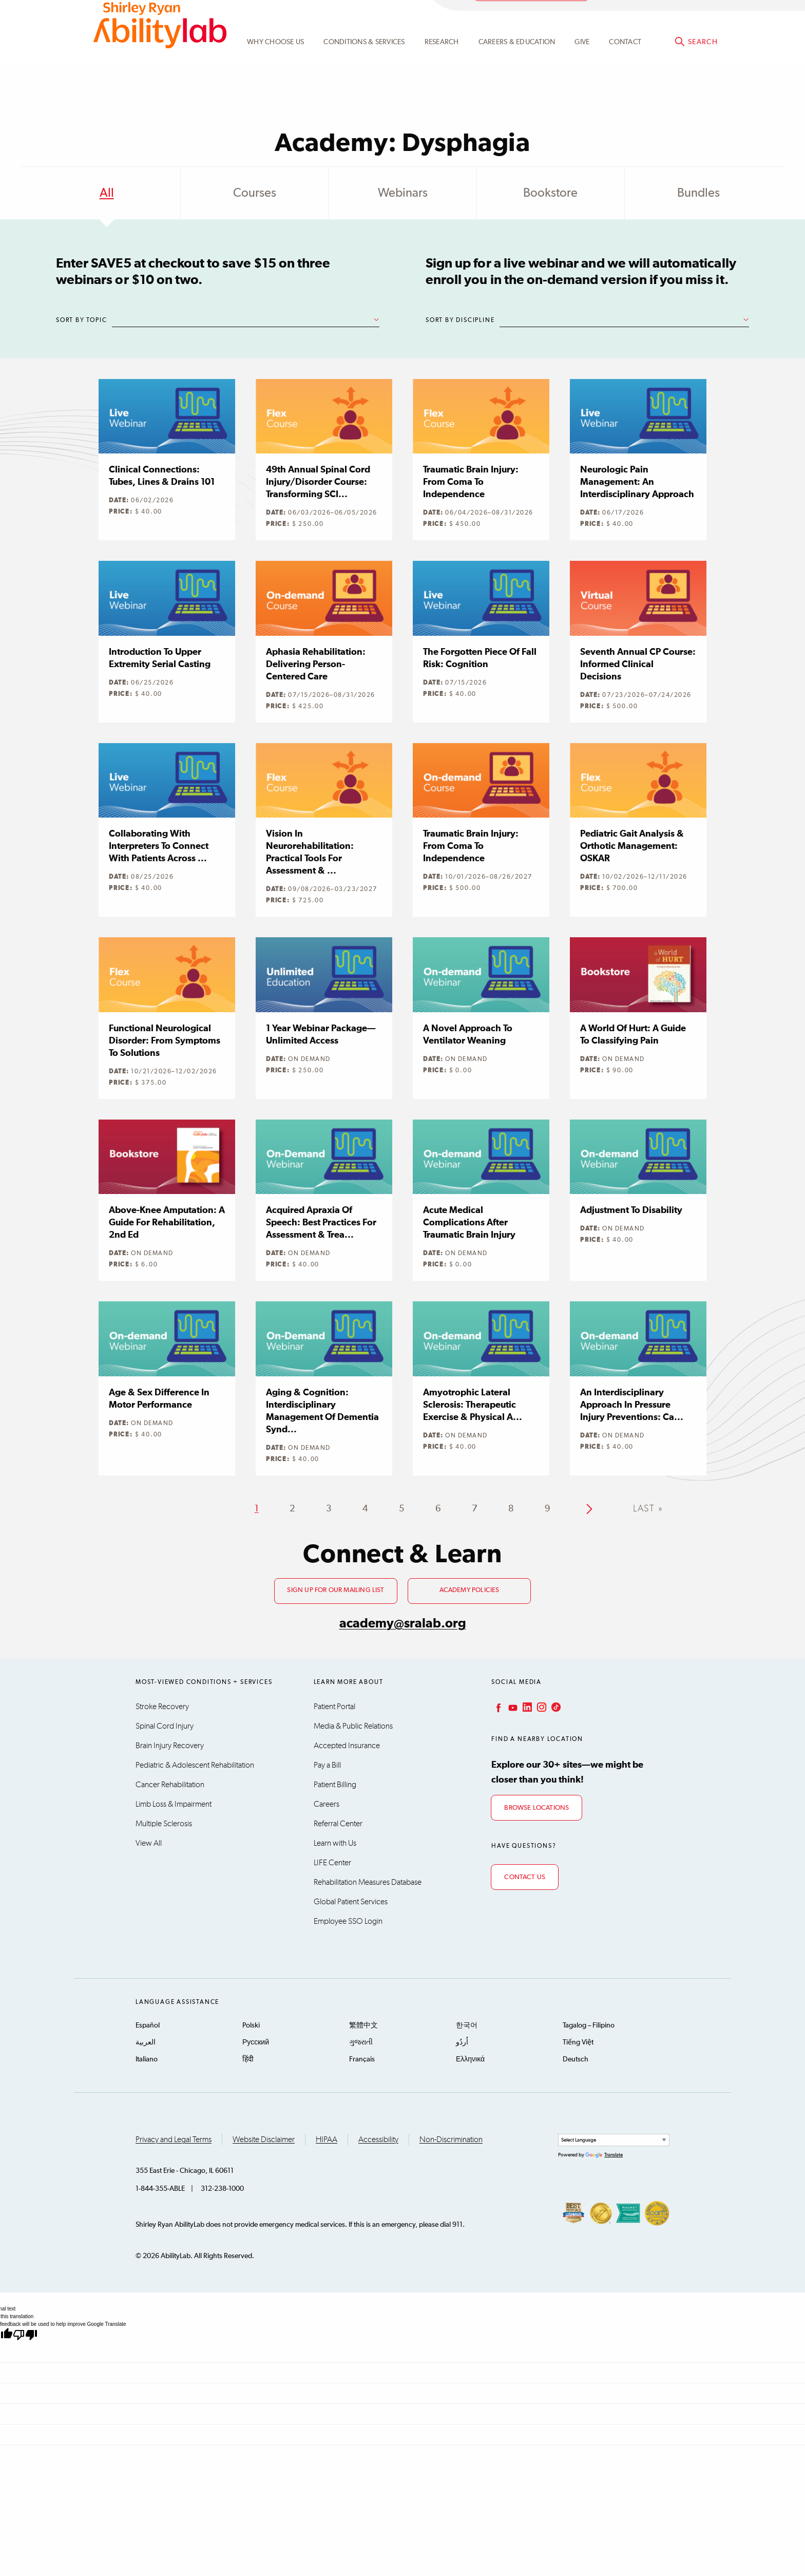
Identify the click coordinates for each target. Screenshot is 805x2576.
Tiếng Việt (578, 2042)
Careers (326, 1804)
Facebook (497, 1707)
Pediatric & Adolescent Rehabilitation (195, 1765)
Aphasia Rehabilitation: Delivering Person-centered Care (316, 664)
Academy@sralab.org (678, 18)
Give (581, 68)
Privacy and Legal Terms (174, 2139)
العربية (146, 2042)
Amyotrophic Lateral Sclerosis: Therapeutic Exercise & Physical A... (472, 1405)
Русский (255, 2042)
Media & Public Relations (353, 1726)
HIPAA (326, 2139)
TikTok (555, 1707)
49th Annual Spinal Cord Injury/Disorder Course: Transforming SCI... (318, 482)
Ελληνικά (470, 2059)
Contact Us (524, 1877)
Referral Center (338, 1824)
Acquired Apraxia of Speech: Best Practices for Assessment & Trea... (321, 1223)
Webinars (403, 193)
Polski (251, 2025)
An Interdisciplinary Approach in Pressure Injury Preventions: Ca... (631, 1405)
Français (362, 2059)
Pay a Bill (327, 1765)
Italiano (147, 2059)
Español (148, 2025)
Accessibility (378, 2139)
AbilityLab (159, 51)
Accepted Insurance (347, 1745)
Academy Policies (469, 1590)
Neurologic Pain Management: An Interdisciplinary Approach (637, 482)
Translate (604, 2154)
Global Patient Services (351, 1902)
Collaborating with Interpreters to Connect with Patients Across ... (158, 846)
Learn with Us (335, 1843)
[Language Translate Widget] (613, 2140)
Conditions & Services (364, 68)
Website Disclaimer (264, 2139)
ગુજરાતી (361, 2042)
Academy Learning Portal (531, 18)
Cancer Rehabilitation (170, 1785)
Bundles (698, 193)
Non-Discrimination (451, 2139)
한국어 (466, 2025)
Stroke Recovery (162, 1706)
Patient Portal (334, 1706)
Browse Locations (536, 1808)
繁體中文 (363, 2025)
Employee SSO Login (348, 1921)
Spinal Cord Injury (165, 1726)
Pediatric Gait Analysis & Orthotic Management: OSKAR (632, 846)
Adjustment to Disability (631, 1210)
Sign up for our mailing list (335, 1590)
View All (149, 1843)
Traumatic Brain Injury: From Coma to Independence (471, 482)
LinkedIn (526, 1707)
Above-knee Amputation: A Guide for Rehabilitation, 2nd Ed (167, 1223)
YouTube (512, 1707)
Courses (254, 193)
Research (442, 68)
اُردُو (462, 2042)
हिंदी (248, 2059)
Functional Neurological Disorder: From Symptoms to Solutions (164, 1041)
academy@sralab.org (402, 1623)
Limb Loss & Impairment (174, 1804)
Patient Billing (335, 1785)
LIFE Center (332, 1863)
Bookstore (550, 193)
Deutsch (575, 2059)
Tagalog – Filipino (589, 2025)
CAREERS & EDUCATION (516, 68)
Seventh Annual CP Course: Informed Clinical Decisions (638, 664)
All (107, 193)
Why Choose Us (275, 68)
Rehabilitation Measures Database (367, 1882)
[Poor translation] (25, 2334)
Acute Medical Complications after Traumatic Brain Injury (469, 1223)
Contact (625, 68)
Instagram (540, 1707)
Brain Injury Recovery (170, 1745)
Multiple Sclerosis (164, 1824)
